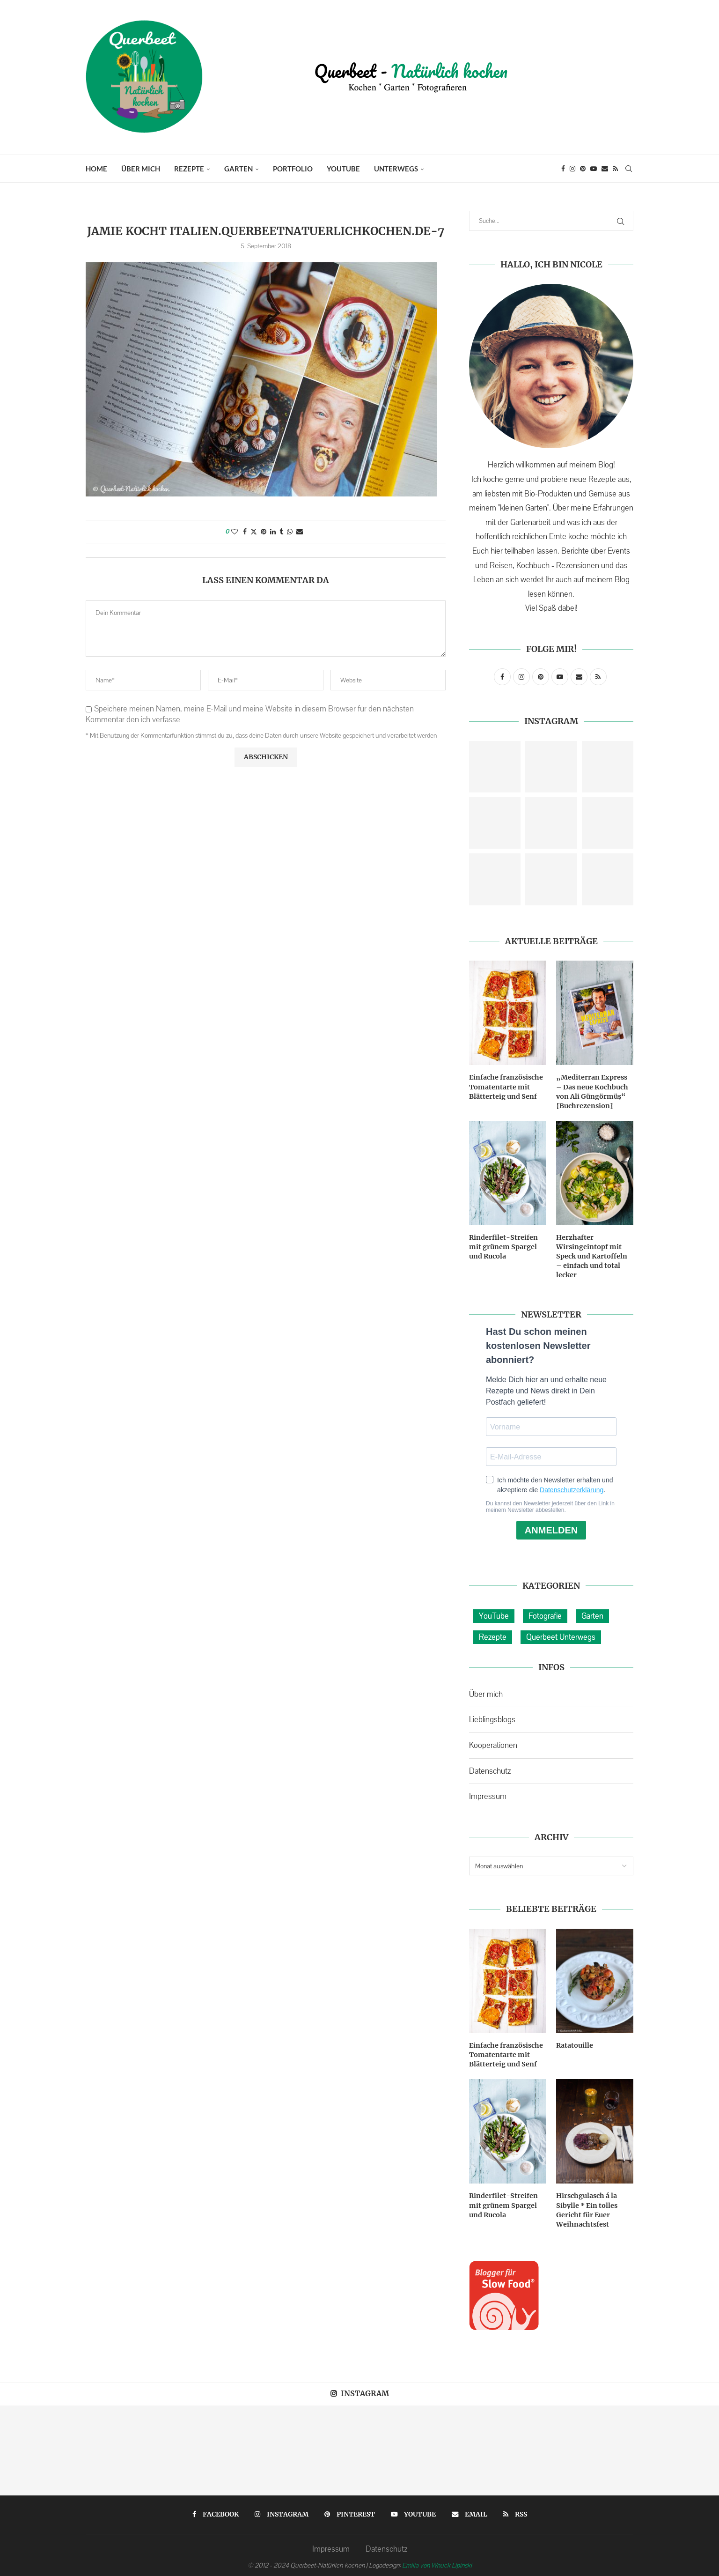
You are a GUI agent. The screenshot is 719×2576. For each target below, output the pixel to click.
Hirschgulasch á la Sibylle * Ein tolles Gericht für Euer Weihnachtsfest (586, 2207)
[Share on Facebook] (245, 531)
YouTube (343, 168)
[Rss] (615, 168)
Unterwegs (396, 168)
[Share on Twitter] (253, 531)
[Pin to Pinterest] (263, 531)
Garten (238, 168)
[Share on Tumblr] (281, 531)
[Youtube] (593, 168)
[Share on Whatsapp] (290, 531)
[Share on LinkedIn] (273, 531)
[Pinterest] (583, 168)
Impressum (487, 1794)
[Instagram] (572, 168)
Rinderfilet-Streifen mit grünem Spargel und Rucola (503, 1245)
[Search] (628, 168)
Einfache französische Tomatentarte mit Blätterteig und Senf (505, 1086)
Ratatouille (574, 2043)
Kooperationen (493, 1743)
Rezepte (189, 168)
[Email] (605, 168)
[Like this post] (234, 531)
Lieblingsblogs (492, 1717)
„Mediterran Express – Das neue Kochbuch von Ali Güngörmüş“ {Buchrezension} (594, 1091)
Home (96, 168)
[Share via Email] (299, 531)
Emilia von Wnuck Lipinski (437, 2562)
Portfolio (293, 168)
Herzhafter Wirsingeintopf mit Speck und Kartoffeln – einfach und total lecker (594, 1254)
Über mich (140, 168)
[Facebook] (563, 168)
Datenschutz (490, 1768)
